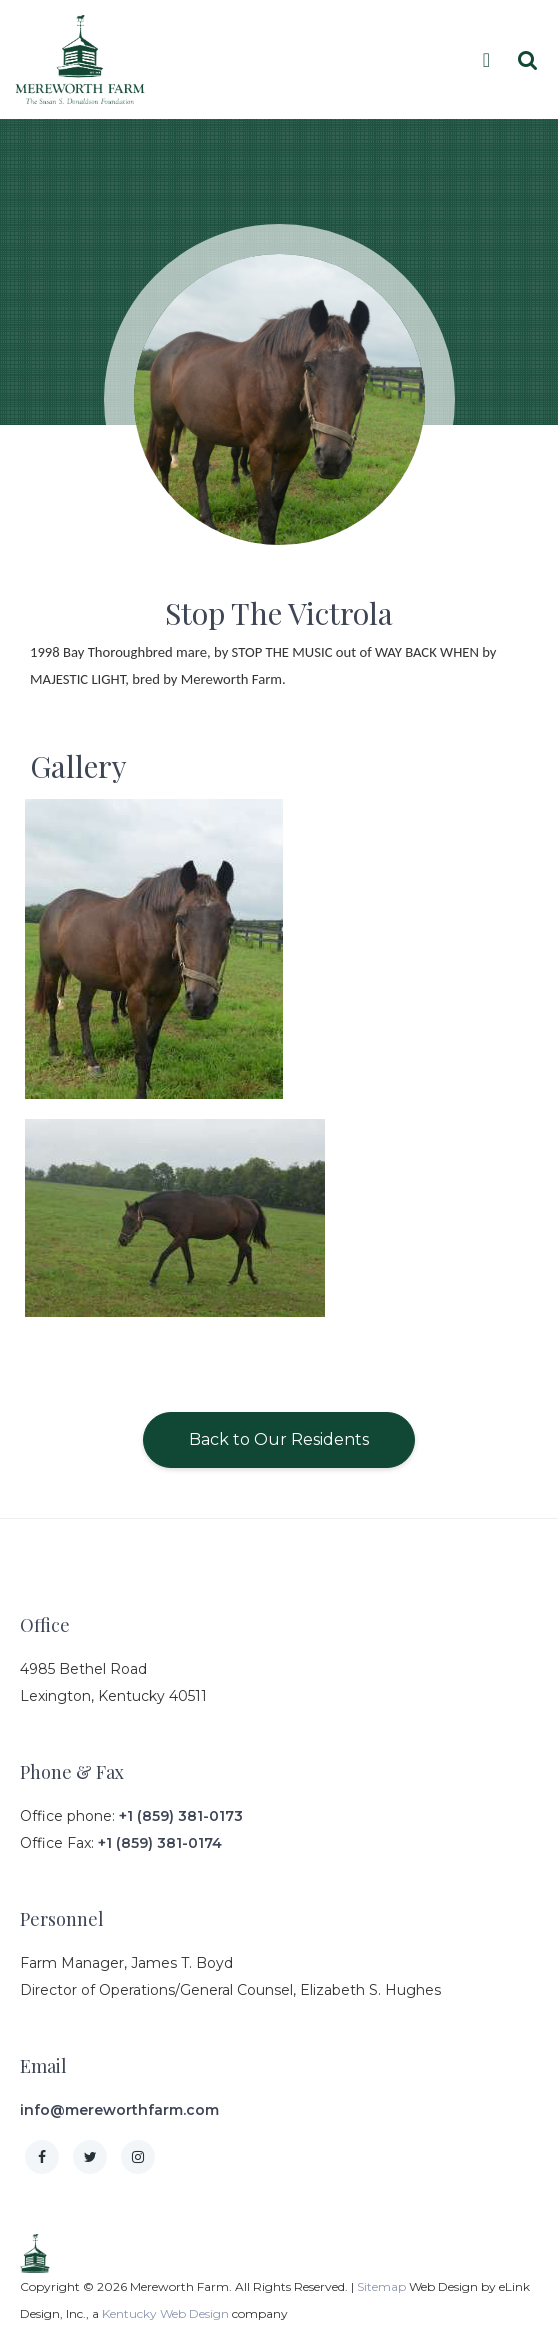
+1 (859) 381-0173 (181, 1816)
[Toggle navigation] (491, 60)
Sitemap (381, 2286)
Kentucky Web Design (165, 2313)
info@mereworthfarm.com (119, 2110)
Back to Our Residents (279, 1439)
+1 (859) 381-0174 (160, 1843)
